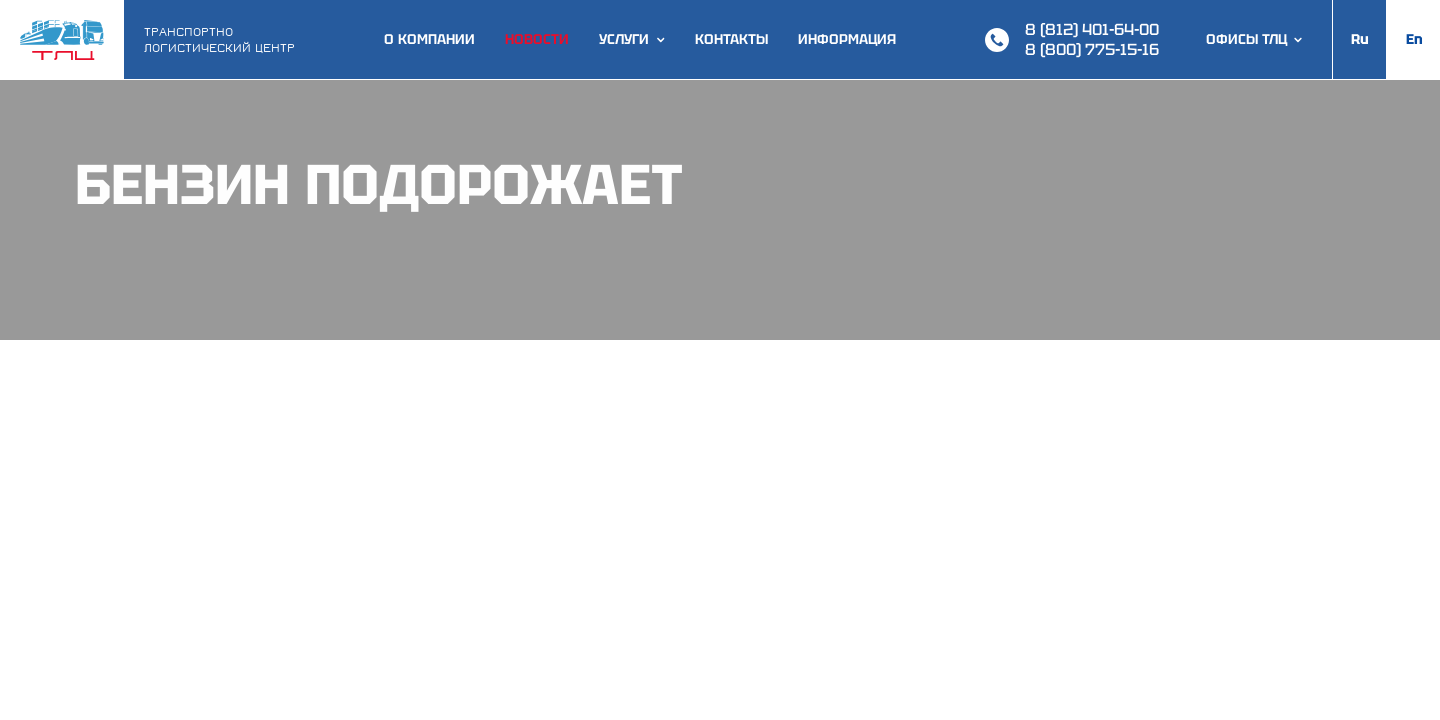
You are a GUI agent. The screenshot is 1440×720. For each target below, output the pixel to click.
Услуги (624, 39)
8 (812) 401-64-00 (1092, 29)
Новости (537, 39)
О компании (429, 39)
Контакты (731, 39)
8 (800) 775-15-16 (1092, 49)
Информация (847, 39)
